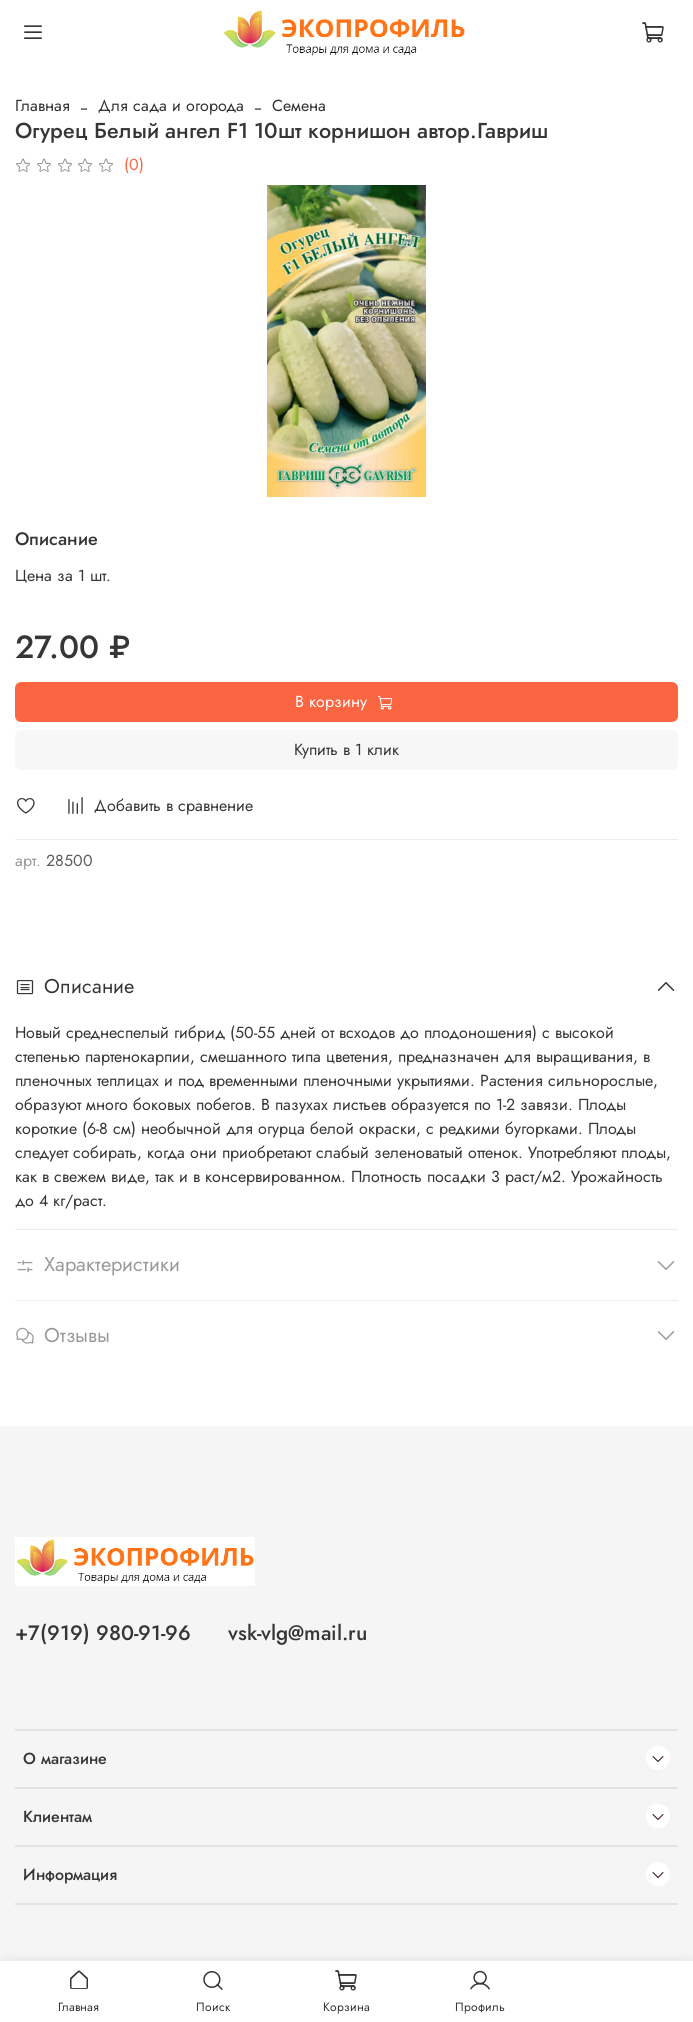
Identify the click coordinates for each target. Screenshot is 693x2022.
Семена (299, 105)
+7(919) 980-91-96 (103, 1633)
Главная (42, 105)
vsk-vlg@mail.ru (297, 1633)
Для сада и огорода (171, 105)
